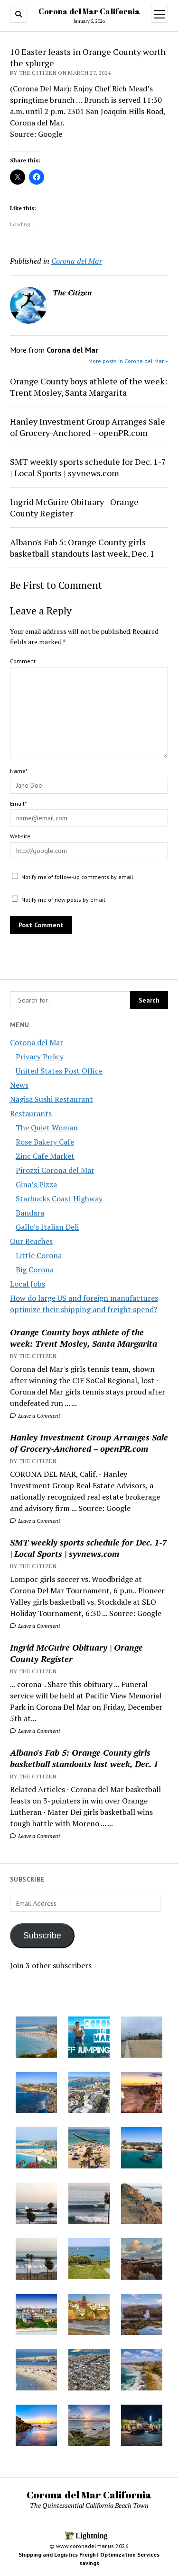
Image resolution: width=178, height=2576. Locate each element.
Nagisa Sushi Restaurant (51, 1099)
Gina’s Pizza (36, 1184)
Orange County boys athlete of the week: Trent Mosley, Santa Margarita (83, 1337)
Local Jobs (27, 1284)
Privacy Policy (40, 1056)
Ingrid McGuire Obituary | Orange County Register (76, 1653)
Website (20, 836)
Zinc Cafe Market (45, 1156)
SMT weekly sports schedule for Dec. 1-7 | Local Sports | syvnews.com (88, 1548)
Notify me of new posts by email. (64, 899)
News (19, 1085)
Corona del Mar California (89, 11)
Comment (23, 661)
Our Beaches (31, 1241)
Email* (18, 803)
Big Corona (35, 1269)
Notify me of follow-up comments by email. (78, 876)
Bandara (30, 1213)
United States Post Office (59, 1071)
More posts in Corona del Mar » (128, 360)
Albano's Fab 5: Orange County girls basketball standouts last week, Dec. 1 (84, 1758)
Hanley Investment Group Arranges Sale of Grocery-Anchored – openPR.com (89, 1442)
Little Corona (39, 1255)
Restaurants (31, 1113)
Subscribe (42, 1935)
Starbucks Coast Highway (59, 1198)
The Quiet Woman (47, 1127)
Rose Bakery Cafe (45, 1142)
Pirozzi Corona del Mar (55, 1170)
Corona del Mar (36, 1042)
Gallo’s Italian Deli (47, 1227)
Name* (19, 770)
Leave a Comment (35, 1415)
